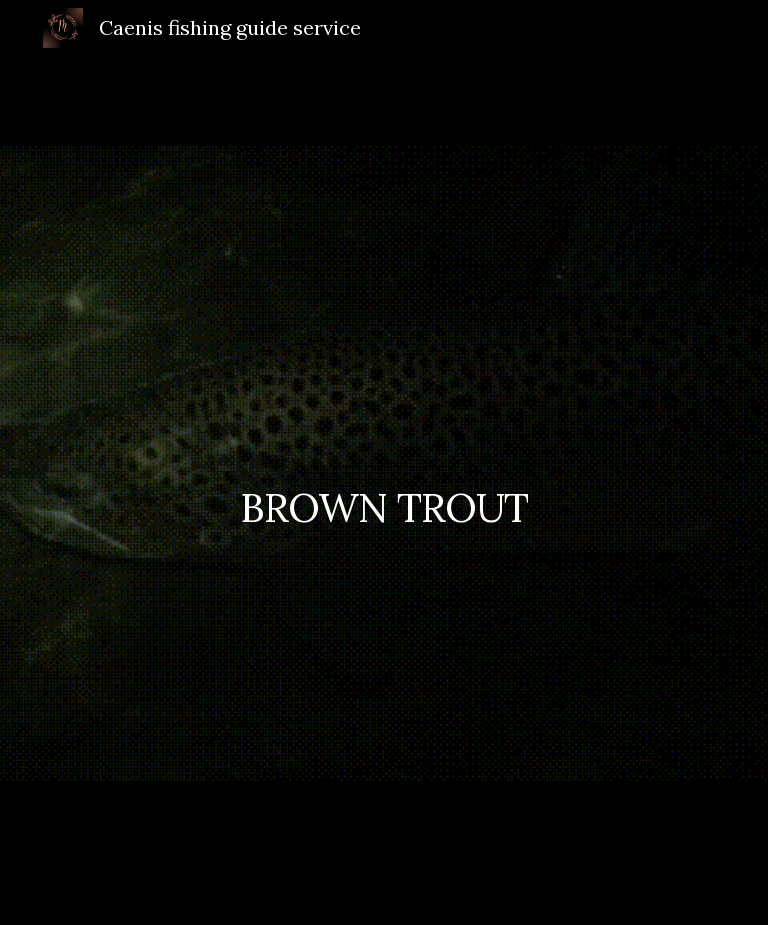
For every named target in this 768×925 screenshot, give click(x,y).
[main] (383, 490)
